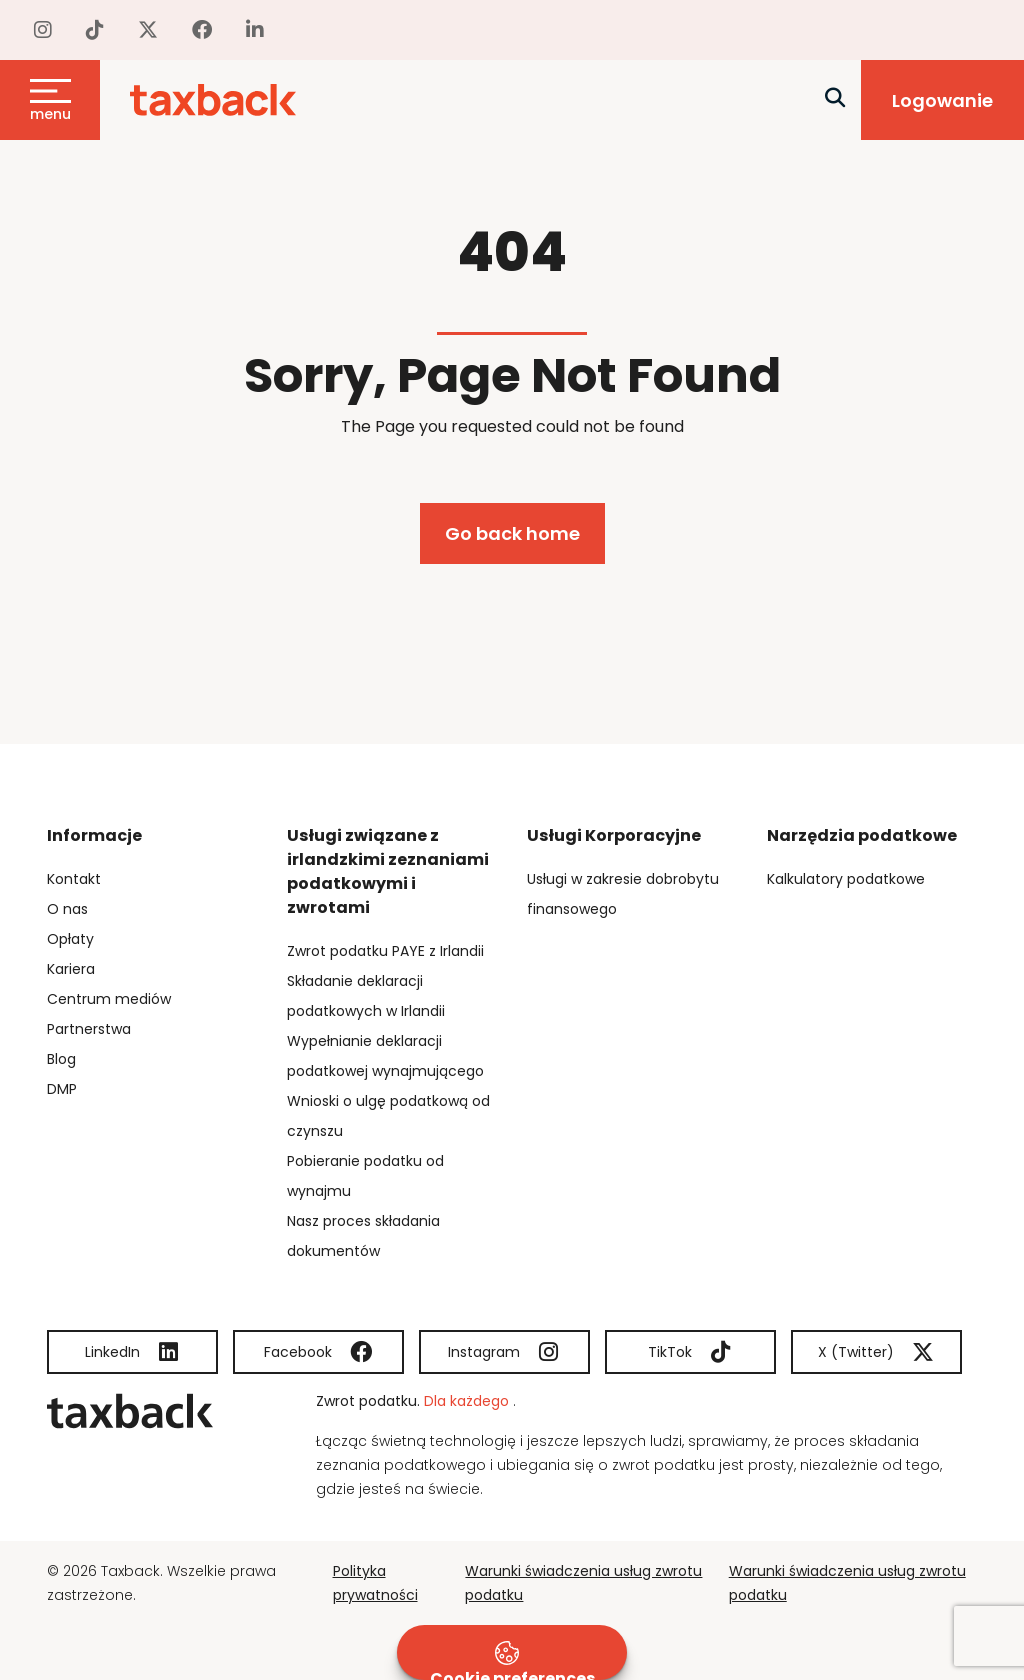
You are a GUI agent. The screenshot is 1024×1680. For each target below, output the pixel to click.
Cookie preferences (512, 1660)
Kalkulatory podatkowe (846, 879)
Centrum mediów (109, 999)
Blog (61, 1059)
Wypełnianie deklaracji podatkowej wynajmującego (385, 1056)
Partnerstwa (89, 1029)
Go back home (512, 533)
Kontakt (74, 879)
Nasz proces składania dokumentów (363, 1236)
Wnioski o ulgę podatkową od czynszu (388, 1116)
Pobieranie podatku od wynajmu (365, 1176)
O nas (67, 909)
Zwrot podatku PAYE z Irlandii (385, 951)
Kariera (71, 969)
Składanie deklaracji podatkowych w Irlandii (366, 996)
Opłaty (70, 939)
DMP (62, 1089)
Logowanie (942, 100)
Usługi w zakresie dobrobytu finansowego (623, 894)
